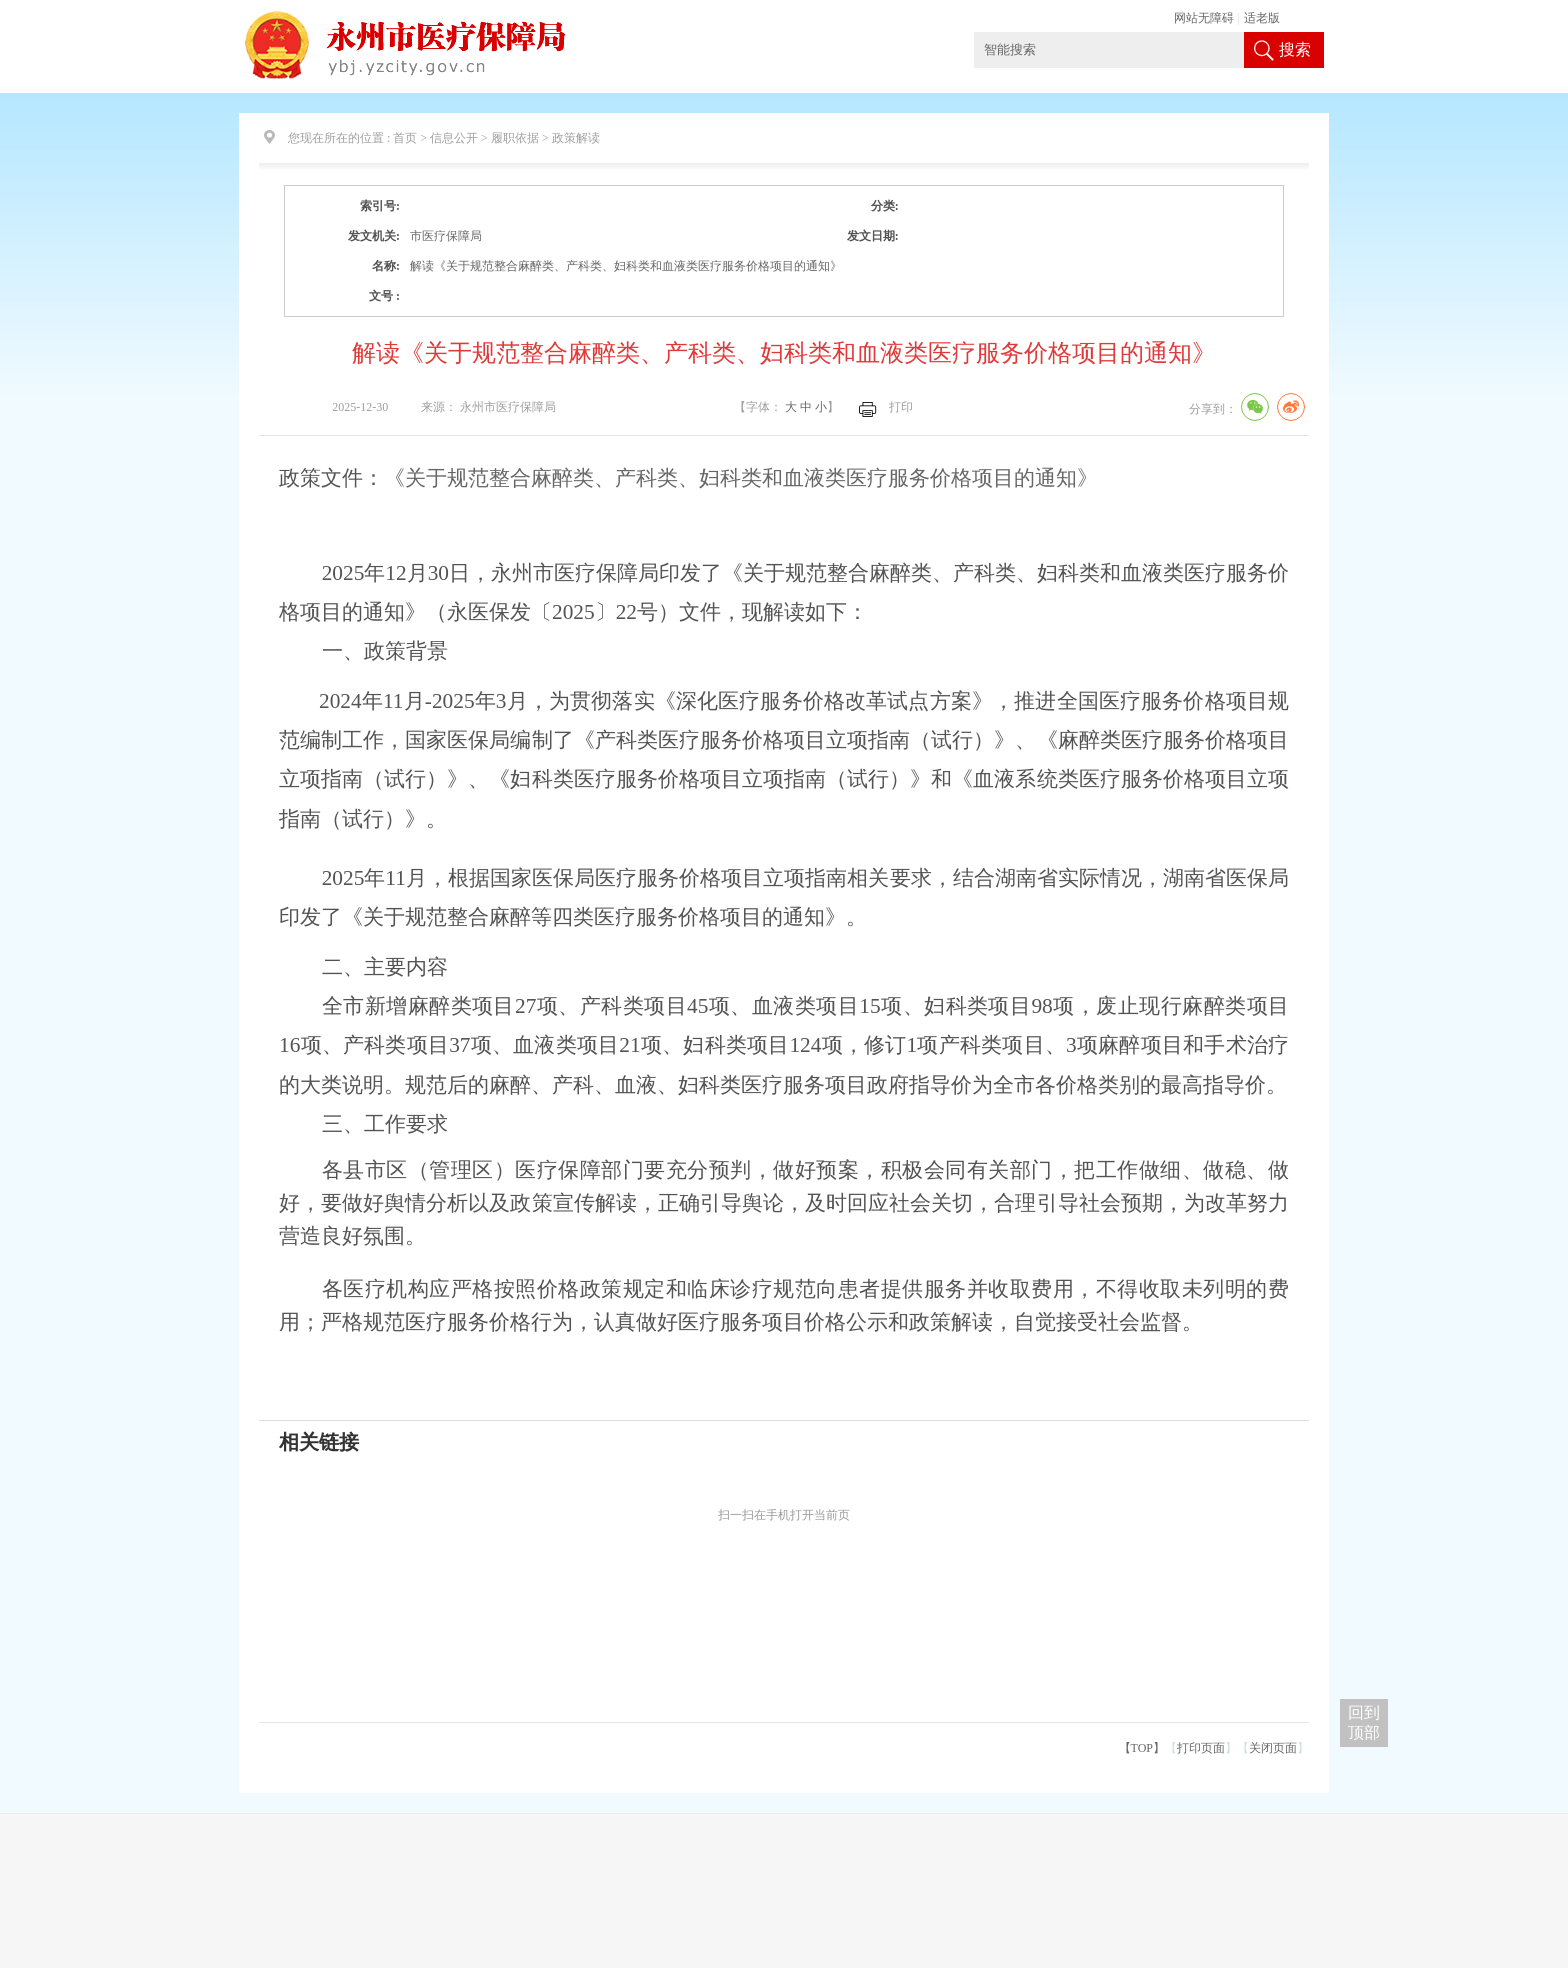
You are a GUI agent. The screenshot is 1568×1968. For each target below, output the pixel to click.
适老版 (1262, 18)
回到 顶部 (1364, 1722)
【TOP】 (1142, 1748)
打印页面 (1201, 1748)
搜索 (1295, 49)
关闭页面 (1273, 1748)
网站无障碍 (1204, 18)
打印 (901, 407)
